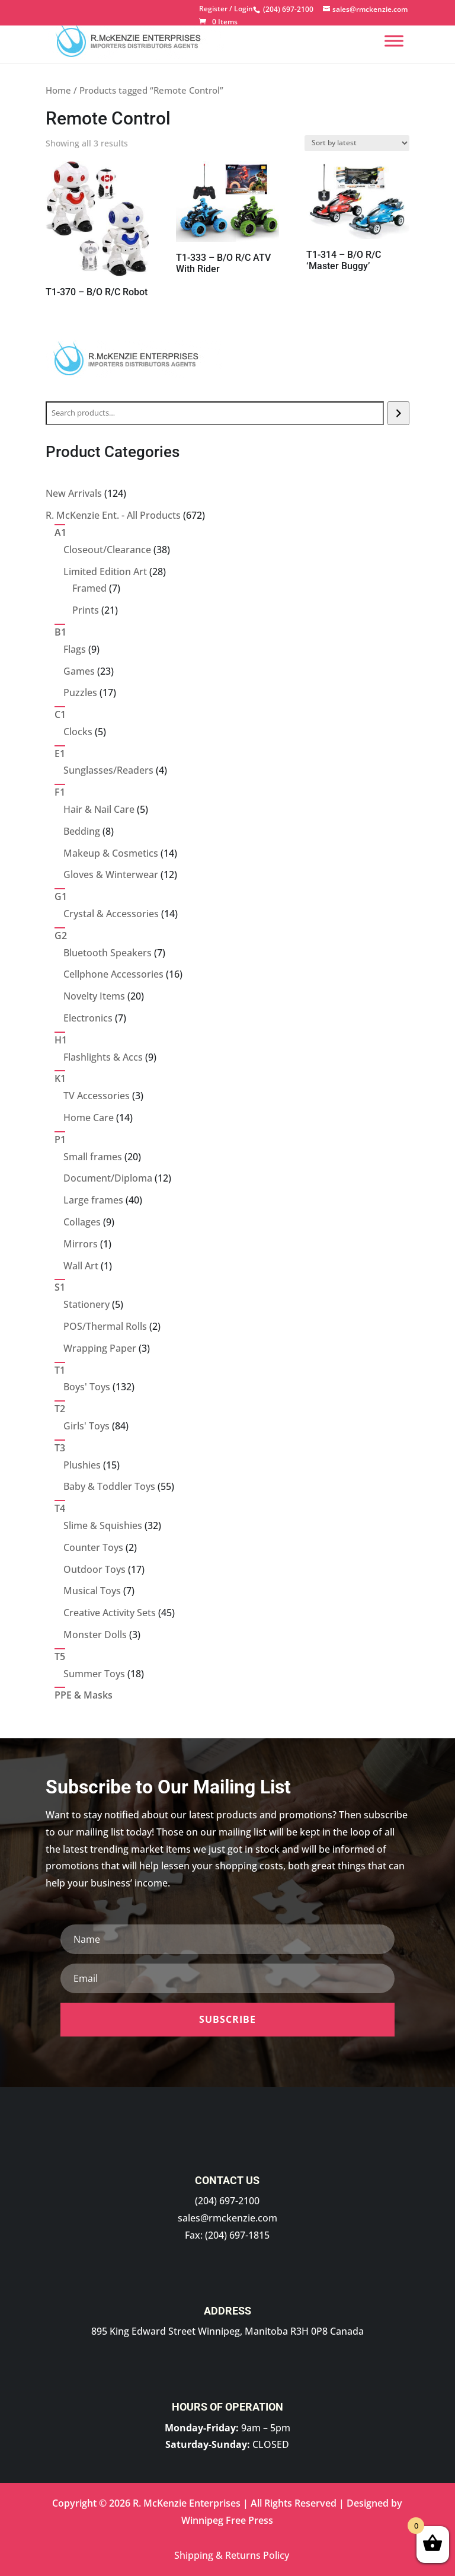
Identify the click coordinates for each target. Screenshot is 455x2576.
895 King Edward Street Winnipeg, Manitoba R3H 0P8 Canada (227, 2331)
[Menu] (393, 40)
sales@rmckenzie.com (227, 2217)
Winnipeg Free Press (227, 2520)
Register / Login (226, 9)
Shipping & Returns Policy (231, 2555)
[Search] (398, 413)
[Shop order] (357, 143)
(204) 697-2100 (227, 2200)
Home (58, 90)
